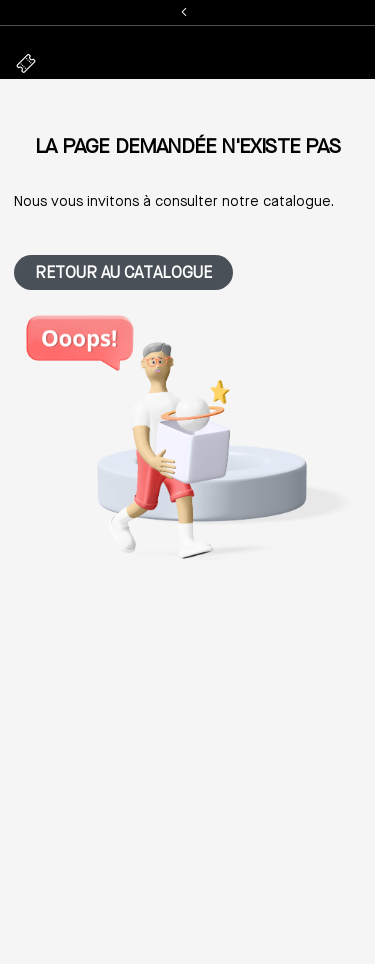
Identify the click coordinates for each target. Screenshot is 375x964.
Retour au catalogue (123, 274)
